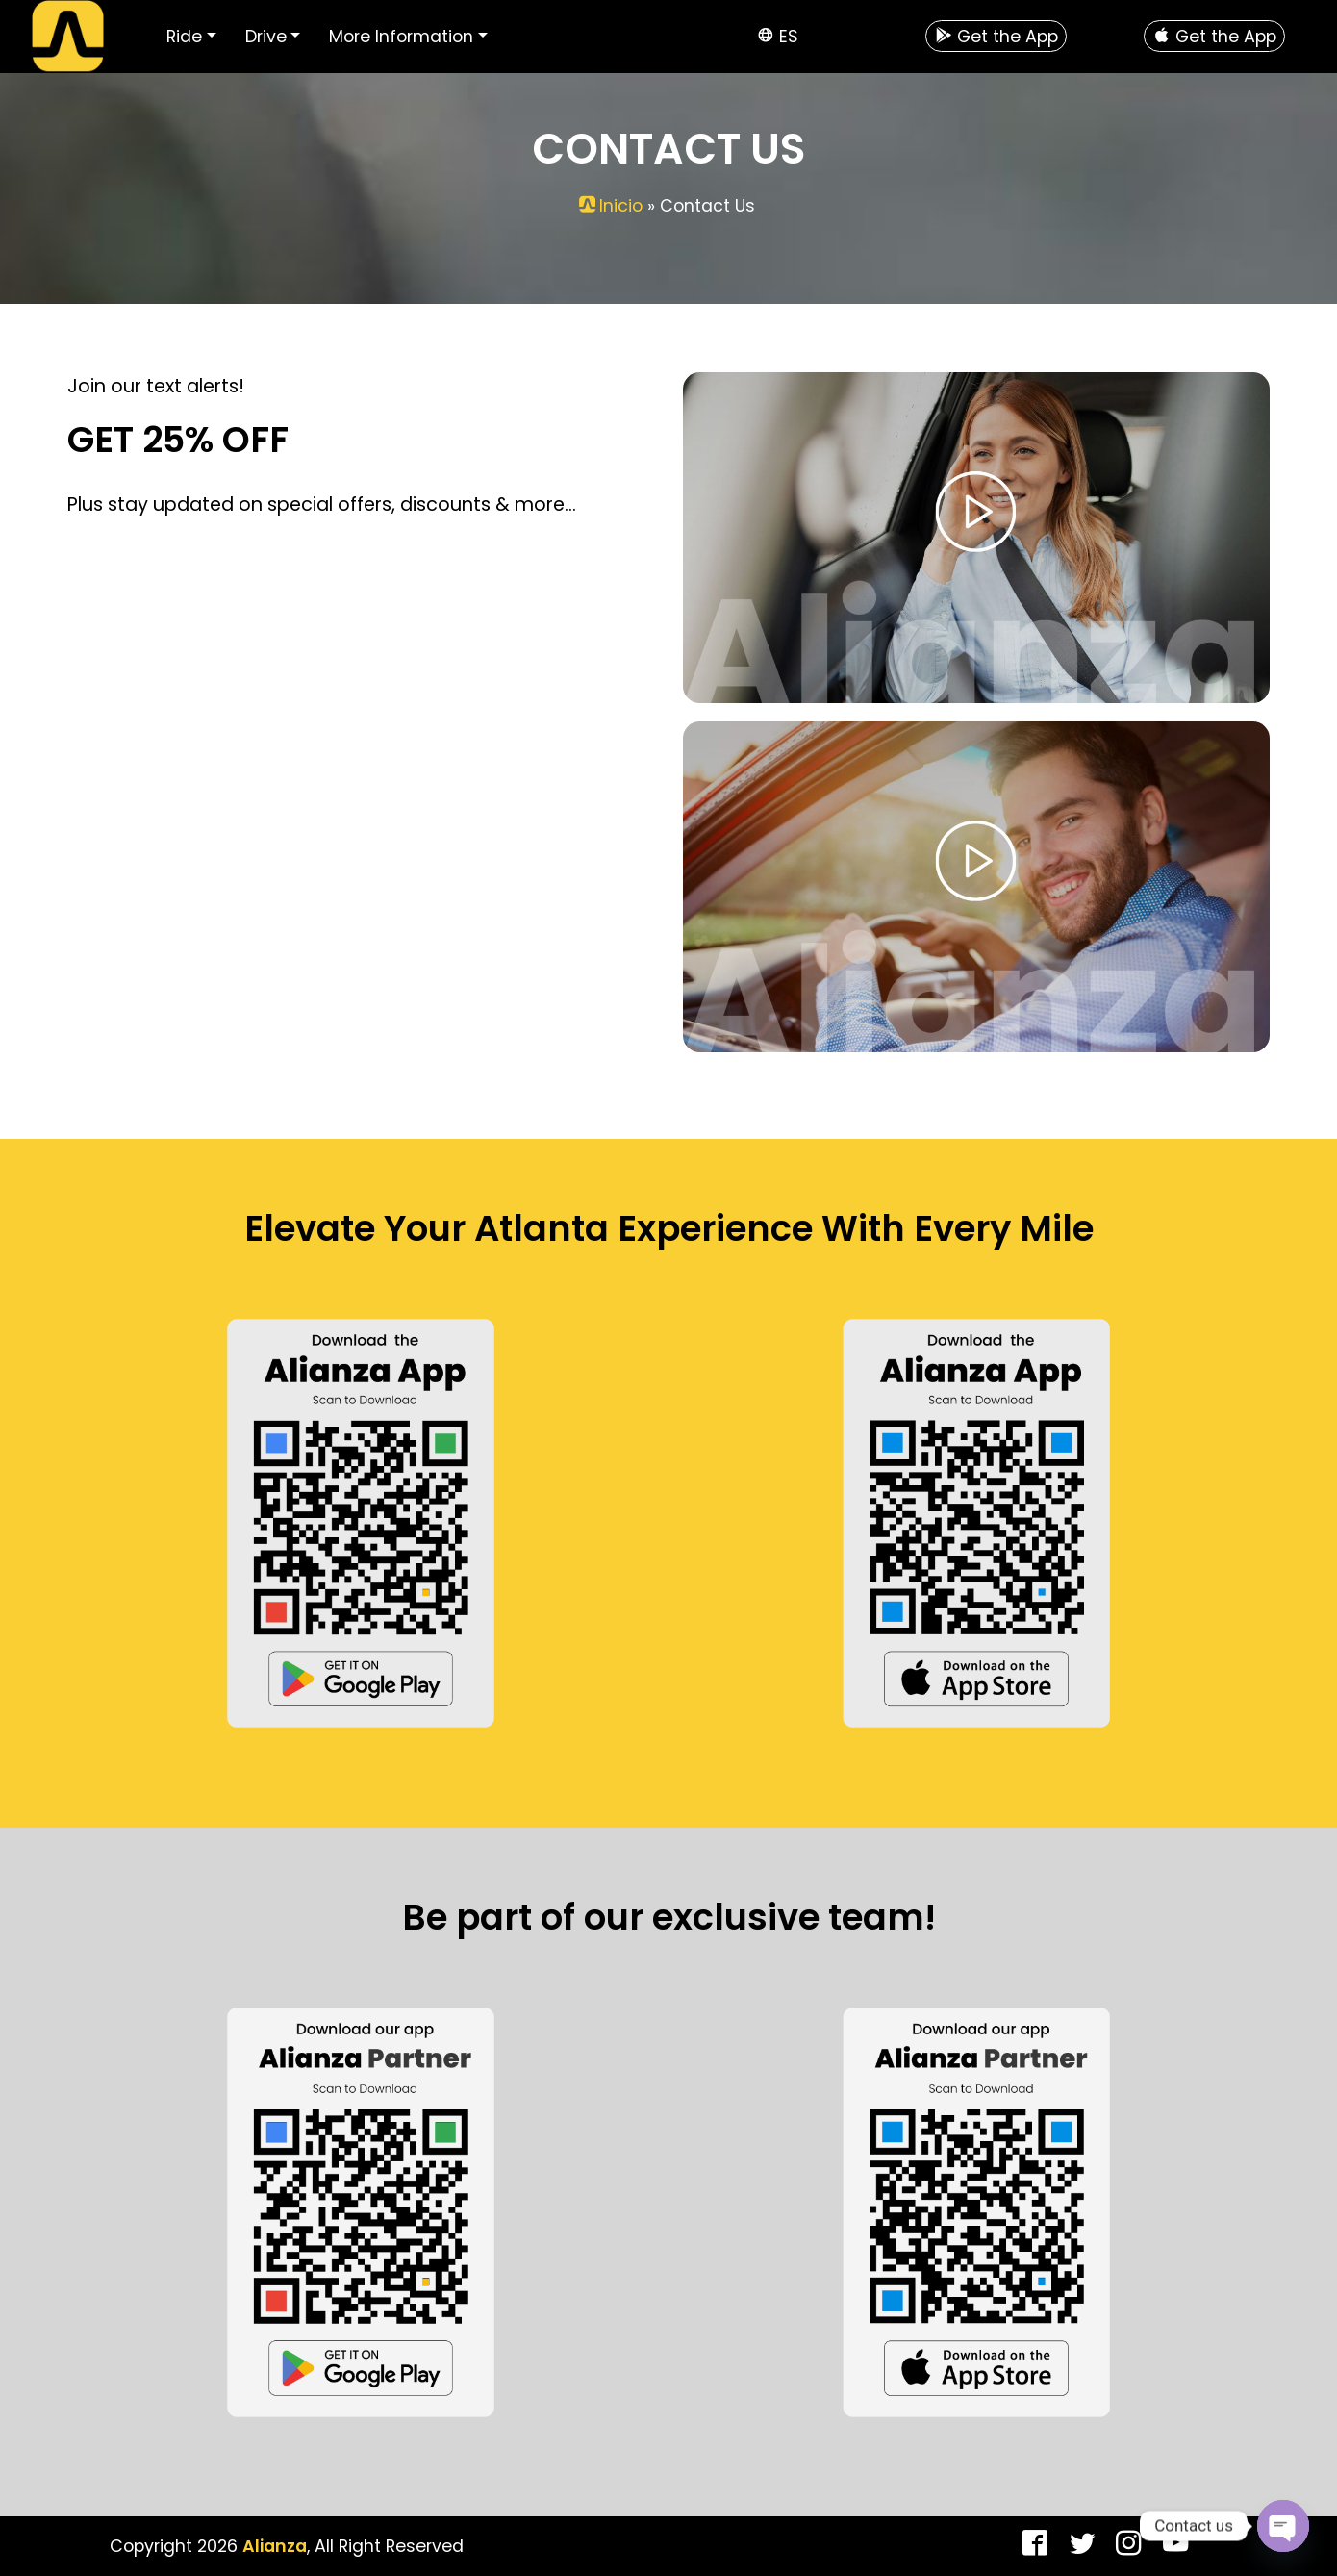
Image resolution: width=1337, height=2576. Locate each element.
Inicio (621, 205)
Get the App (996, 36)
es (788, 36)
